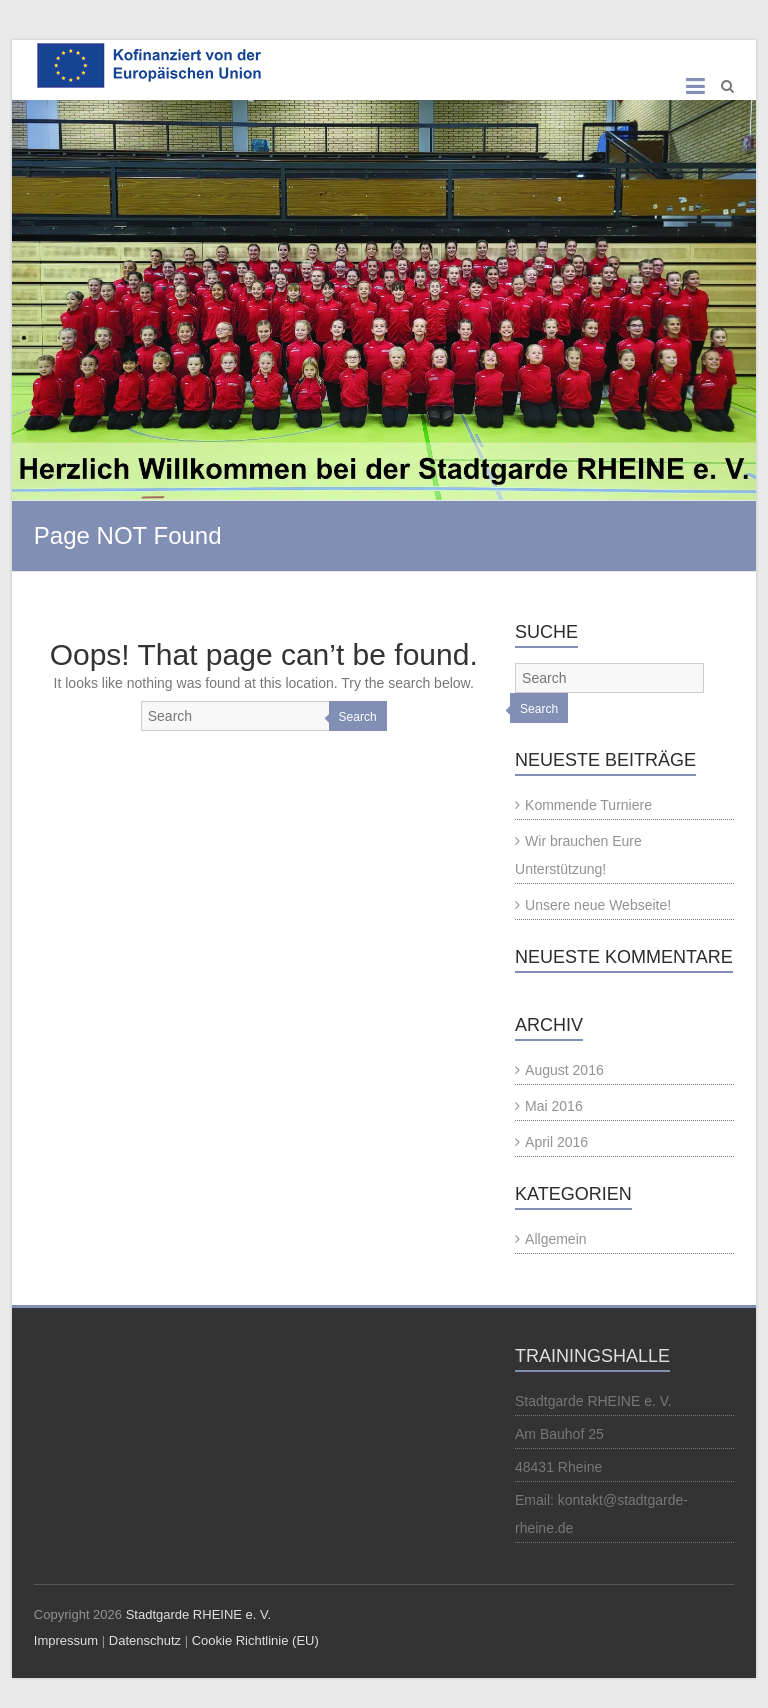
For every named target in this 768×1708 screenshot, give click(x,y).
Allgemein (555, 1239)
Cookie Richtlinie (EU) (255, 1640)
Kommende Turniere (588, 805)
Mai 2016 (554, 1106)
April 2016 (556, 1142)
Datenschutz (145, 1640)
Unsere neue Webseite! (598, 905)
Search (358, 717)
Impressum (66, 1640)
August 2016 (564, 1070)
